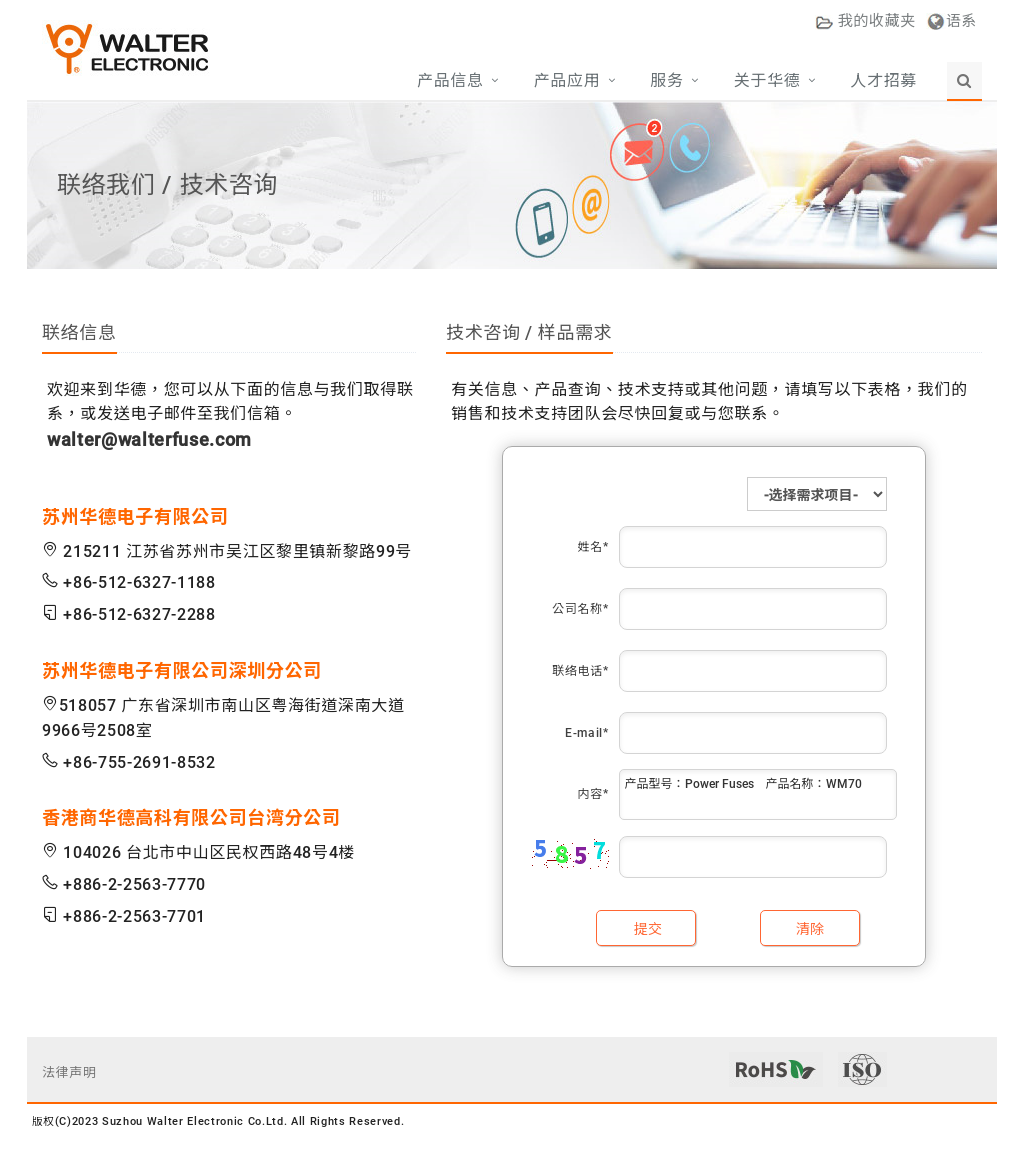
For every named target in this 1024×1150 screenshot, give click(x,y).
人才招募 (883, 80)
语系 (961, 21)
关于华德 (767, 80)
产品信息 (450, 80)
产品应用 (567, 80)
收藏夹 (865, 21)
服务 (666, 80)
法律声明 (69, 1072)
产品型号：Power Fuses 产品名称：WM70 (758, 794)
